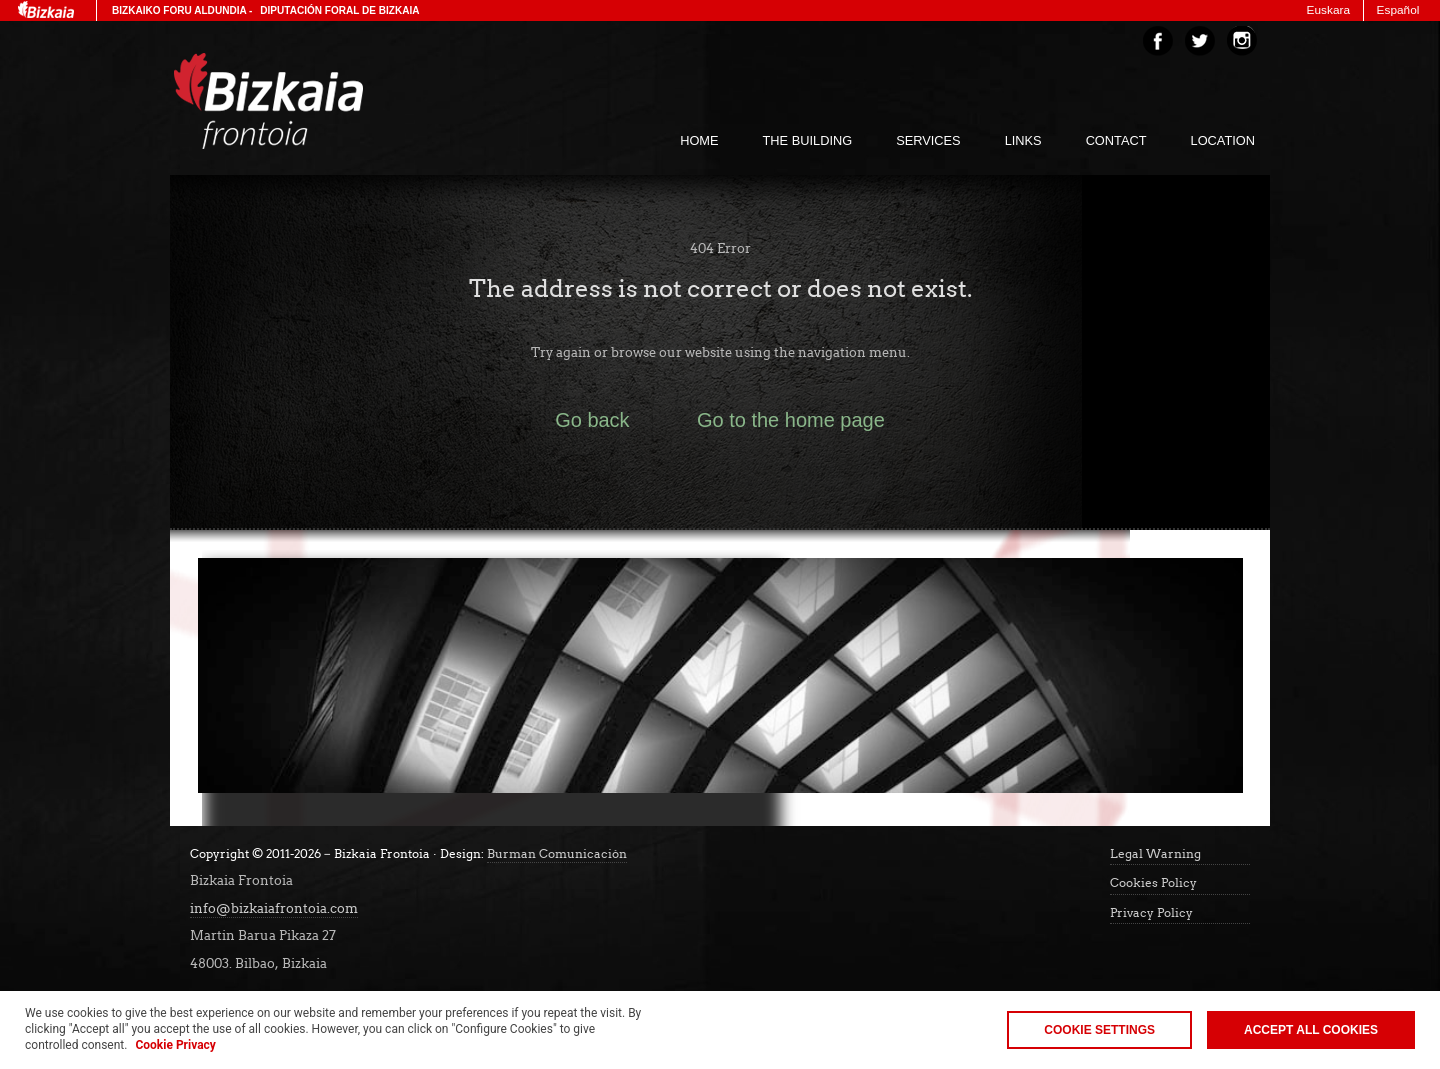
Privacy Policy (1151, 913)
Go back (592, 420)
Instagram (1242, 41)
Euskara (1328, 10)
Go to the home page (791, 420)
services (928, 140)
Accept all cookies (1311, 1030)
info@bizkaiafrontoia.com (274, 908)
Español (1398, 10)
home (699, 140)
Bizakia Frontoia (310, 101)
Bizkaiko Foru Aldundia (179, 10)
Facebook (1158, 41)
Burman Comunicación (557, 854)
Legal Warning (1155, 854)
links (1023, 140)
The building (808, 140)
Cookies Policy (1153, 883)
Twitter (1200, 41)
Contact (1116, 140)
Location (1223, 140)
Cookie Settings (1099, 1030)
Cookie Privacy (175, 1045)
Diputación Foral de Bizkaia (339, 10)
